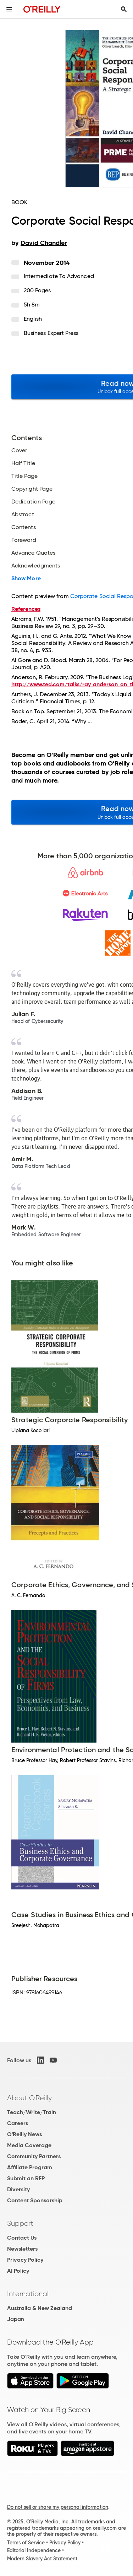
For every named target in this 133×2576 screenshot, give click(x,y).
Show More (26, 578)
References (25, 609)
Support (20, 2223)
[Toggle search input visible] (123, 9)
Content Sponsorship (34, 2200)
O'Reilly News (24, 2134)
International (28, 2293)
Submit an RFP (26, 2178)
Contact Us (22, 2237)
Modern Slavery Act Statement (42, 2558)
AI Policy (18, 2270)
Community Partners (34, 2156)
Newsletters (22, 2248)
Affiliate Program (29, 2167)
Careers (17, 2123)
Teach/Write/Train (31, 2112)
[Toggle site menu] (9, 9)
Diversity (18, 2189)
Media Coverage (29, 2145)
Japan (15, 2319)
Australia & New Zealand (39, 2308)
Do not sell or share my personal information (57, 2507)
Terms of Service (26, 2542)
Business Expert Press (51, 333)
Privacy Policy (25, 2259)
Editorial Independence (34, 2550)
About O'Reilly (29, 2098)
